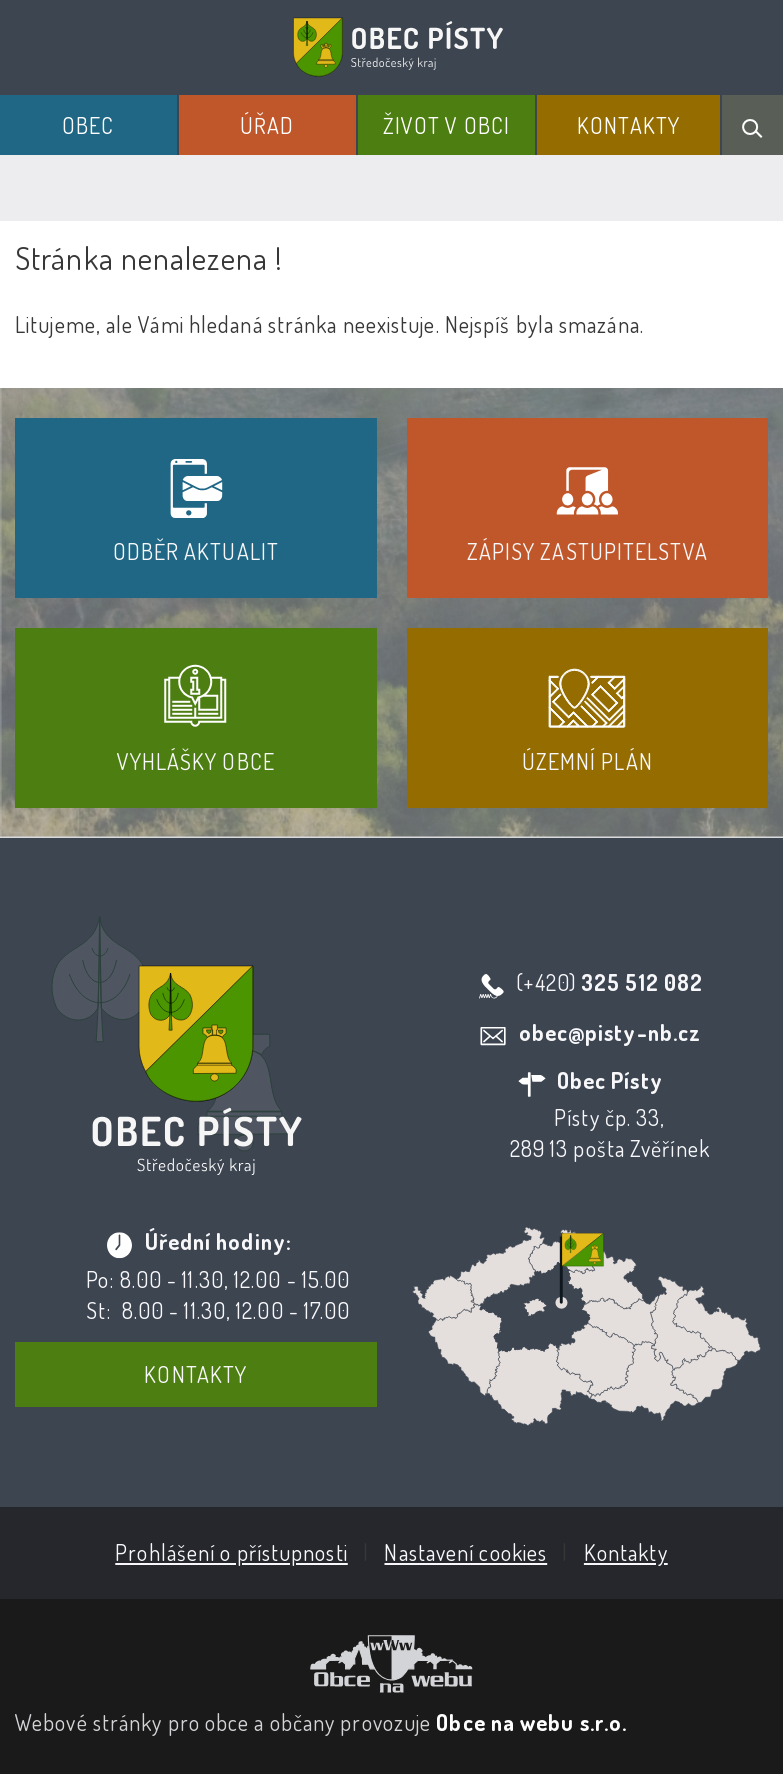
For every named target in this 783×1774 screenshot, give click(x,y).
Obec (88, 125)
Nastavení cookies (465, 1552)
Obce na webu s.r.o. (531, 1722)
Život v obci (446, 125)
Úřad (267, 125)
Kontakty (628, 125)
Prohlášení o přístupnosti (231, 1552)
